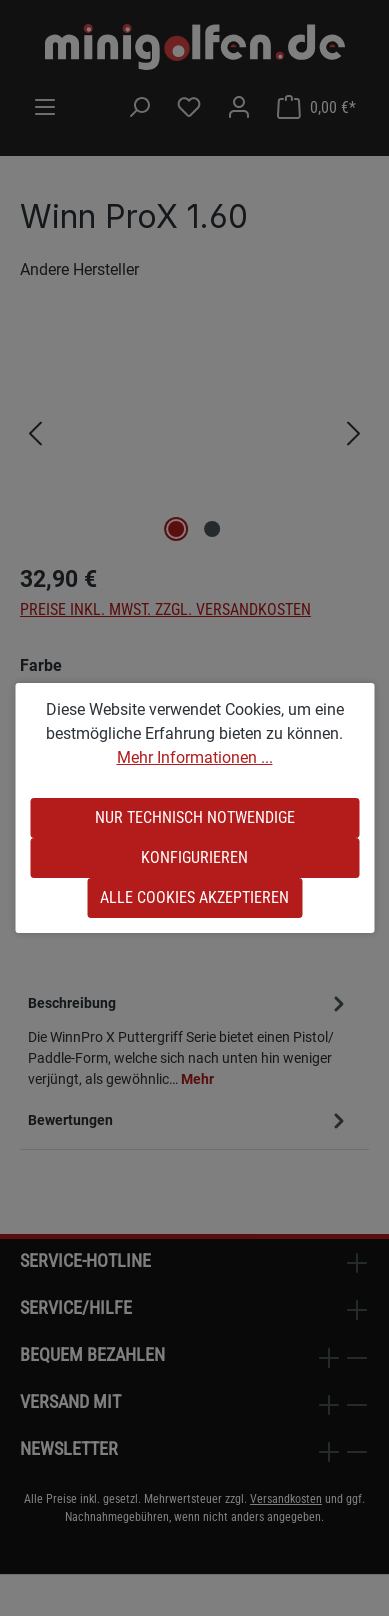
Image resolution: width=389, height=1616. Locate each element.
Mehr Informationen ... (195, 757)
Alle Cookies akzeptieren (194, 897)
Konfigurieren (194, 857)
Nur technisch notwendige (195, 817)
